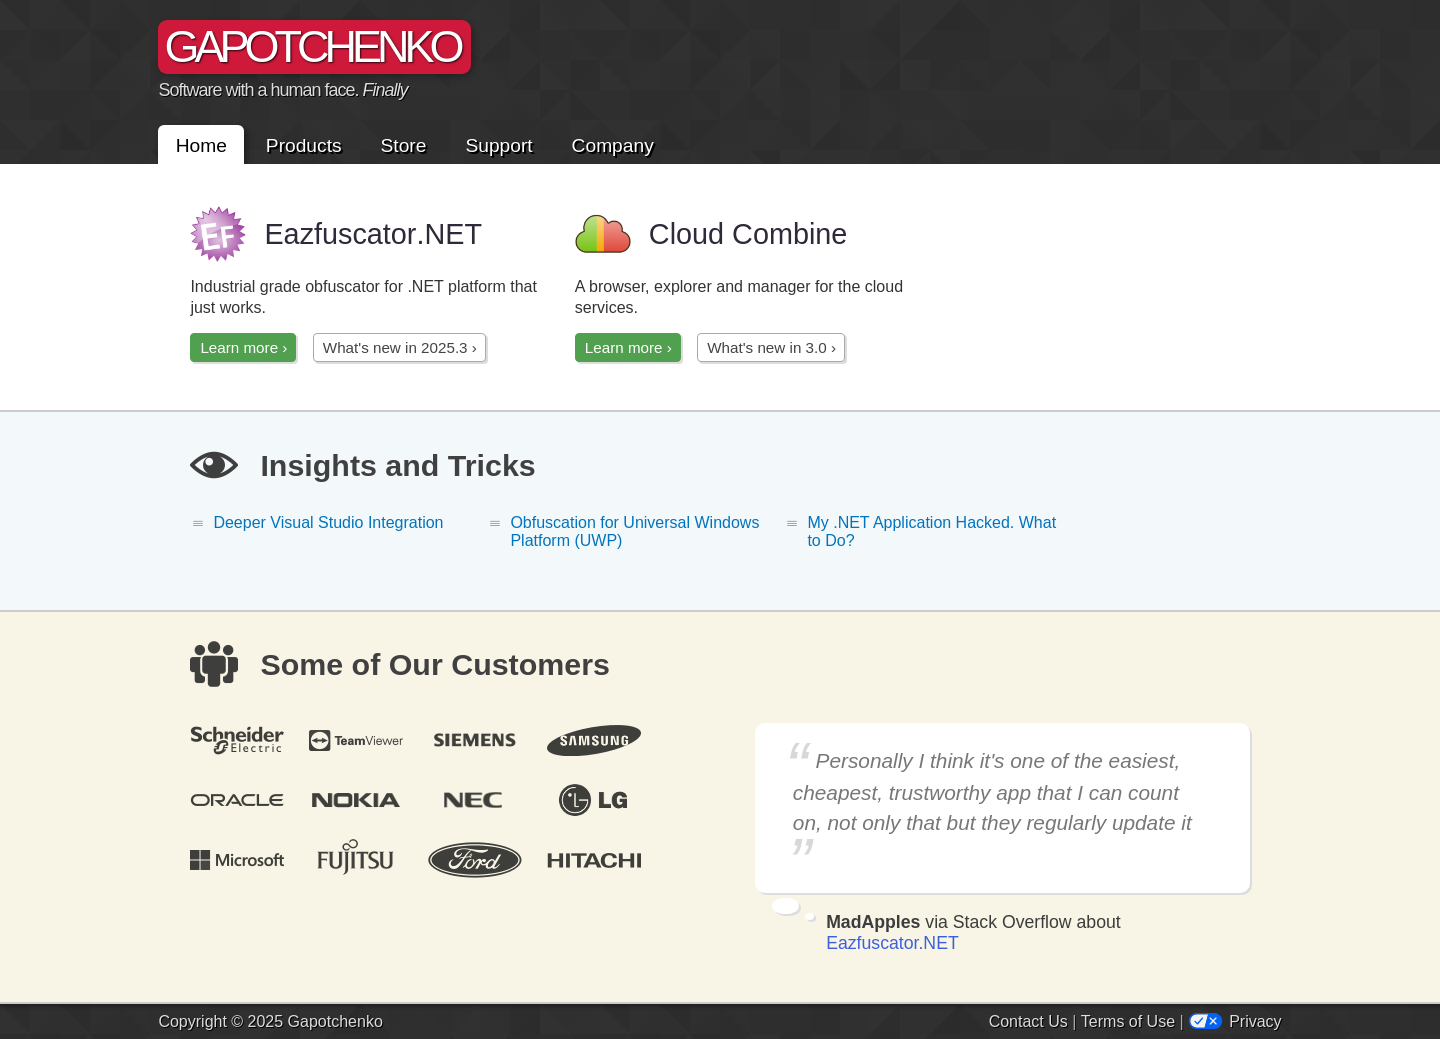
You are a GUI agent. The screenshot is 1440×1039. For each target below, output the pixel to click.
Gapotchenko (335, 1021)
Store (404, 144)
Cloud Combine (711, 234)
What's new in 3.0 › (771, 347)
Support (498, 144)
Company (613, 144)
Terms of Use (1128, 1021)
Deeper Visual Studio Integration (328, 522)
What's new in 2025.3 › (400, 347)
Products (304, 144)
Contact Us (1028, 1021)
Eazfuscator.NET (892, 943)
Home (201, 144)
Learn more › (243, 347)
